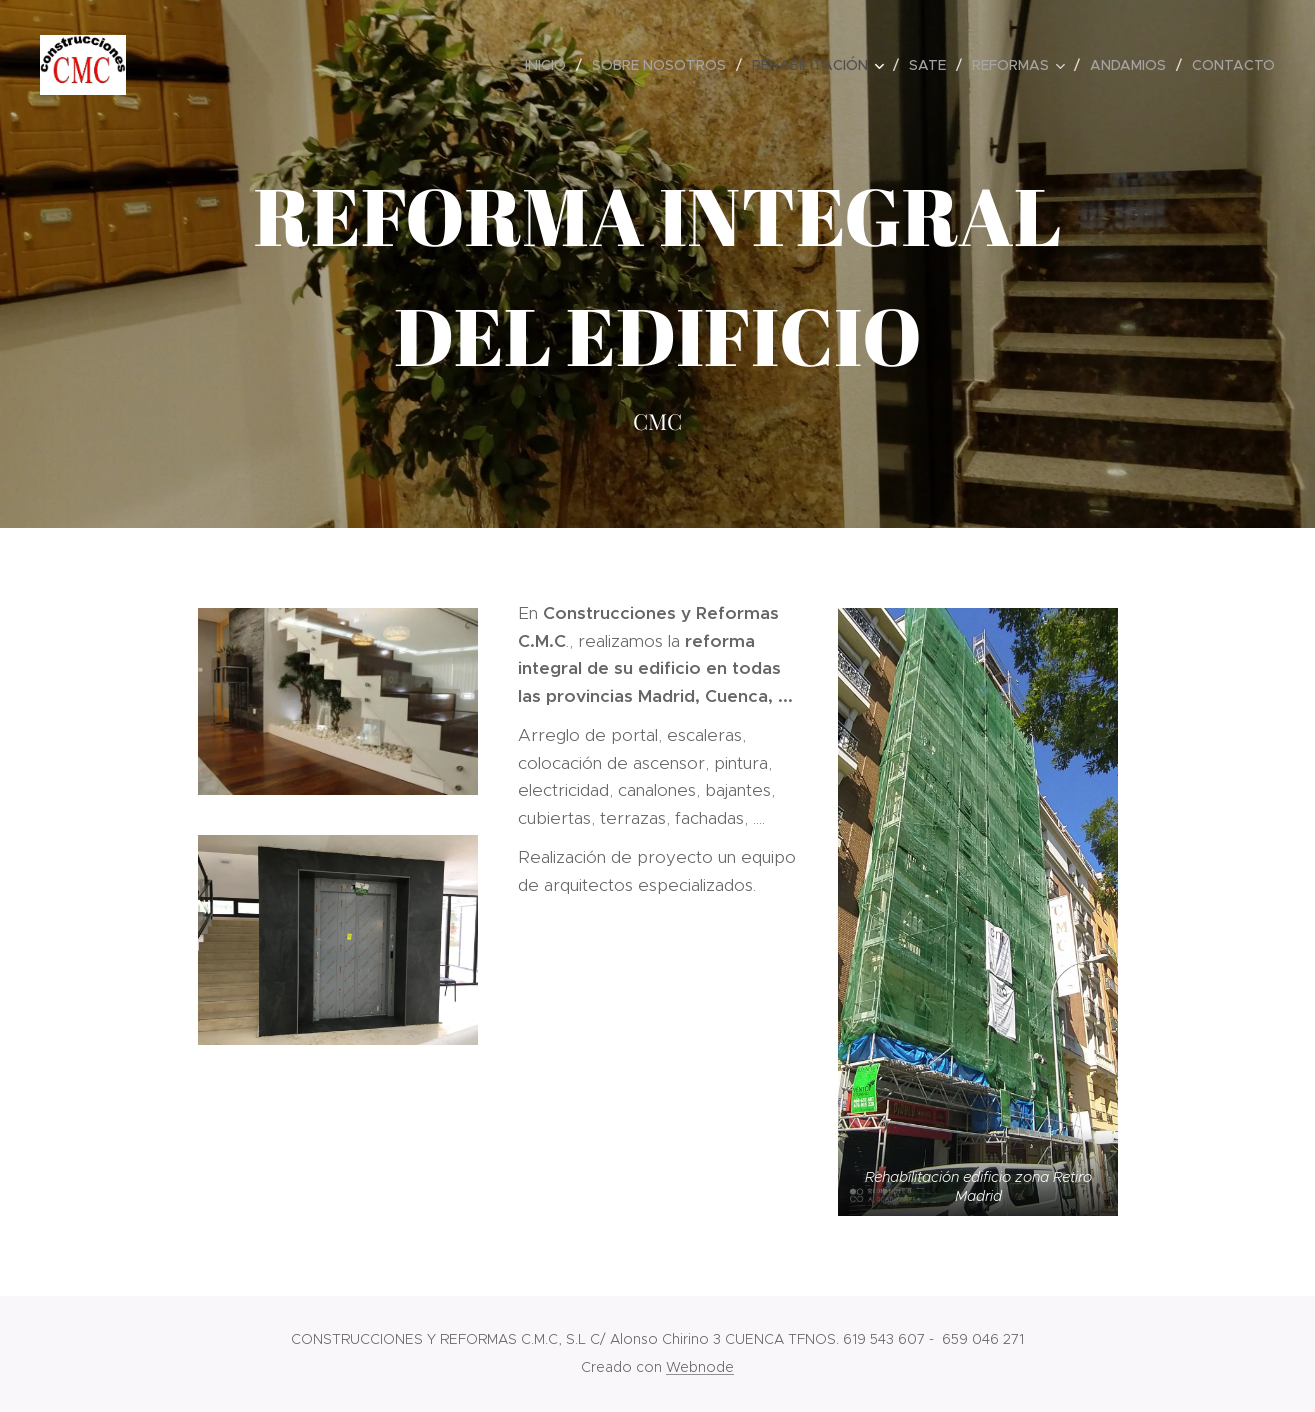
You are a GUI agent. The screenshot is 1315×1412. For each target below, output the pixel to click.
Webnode (700, 1367)
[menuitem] (551, 65)
